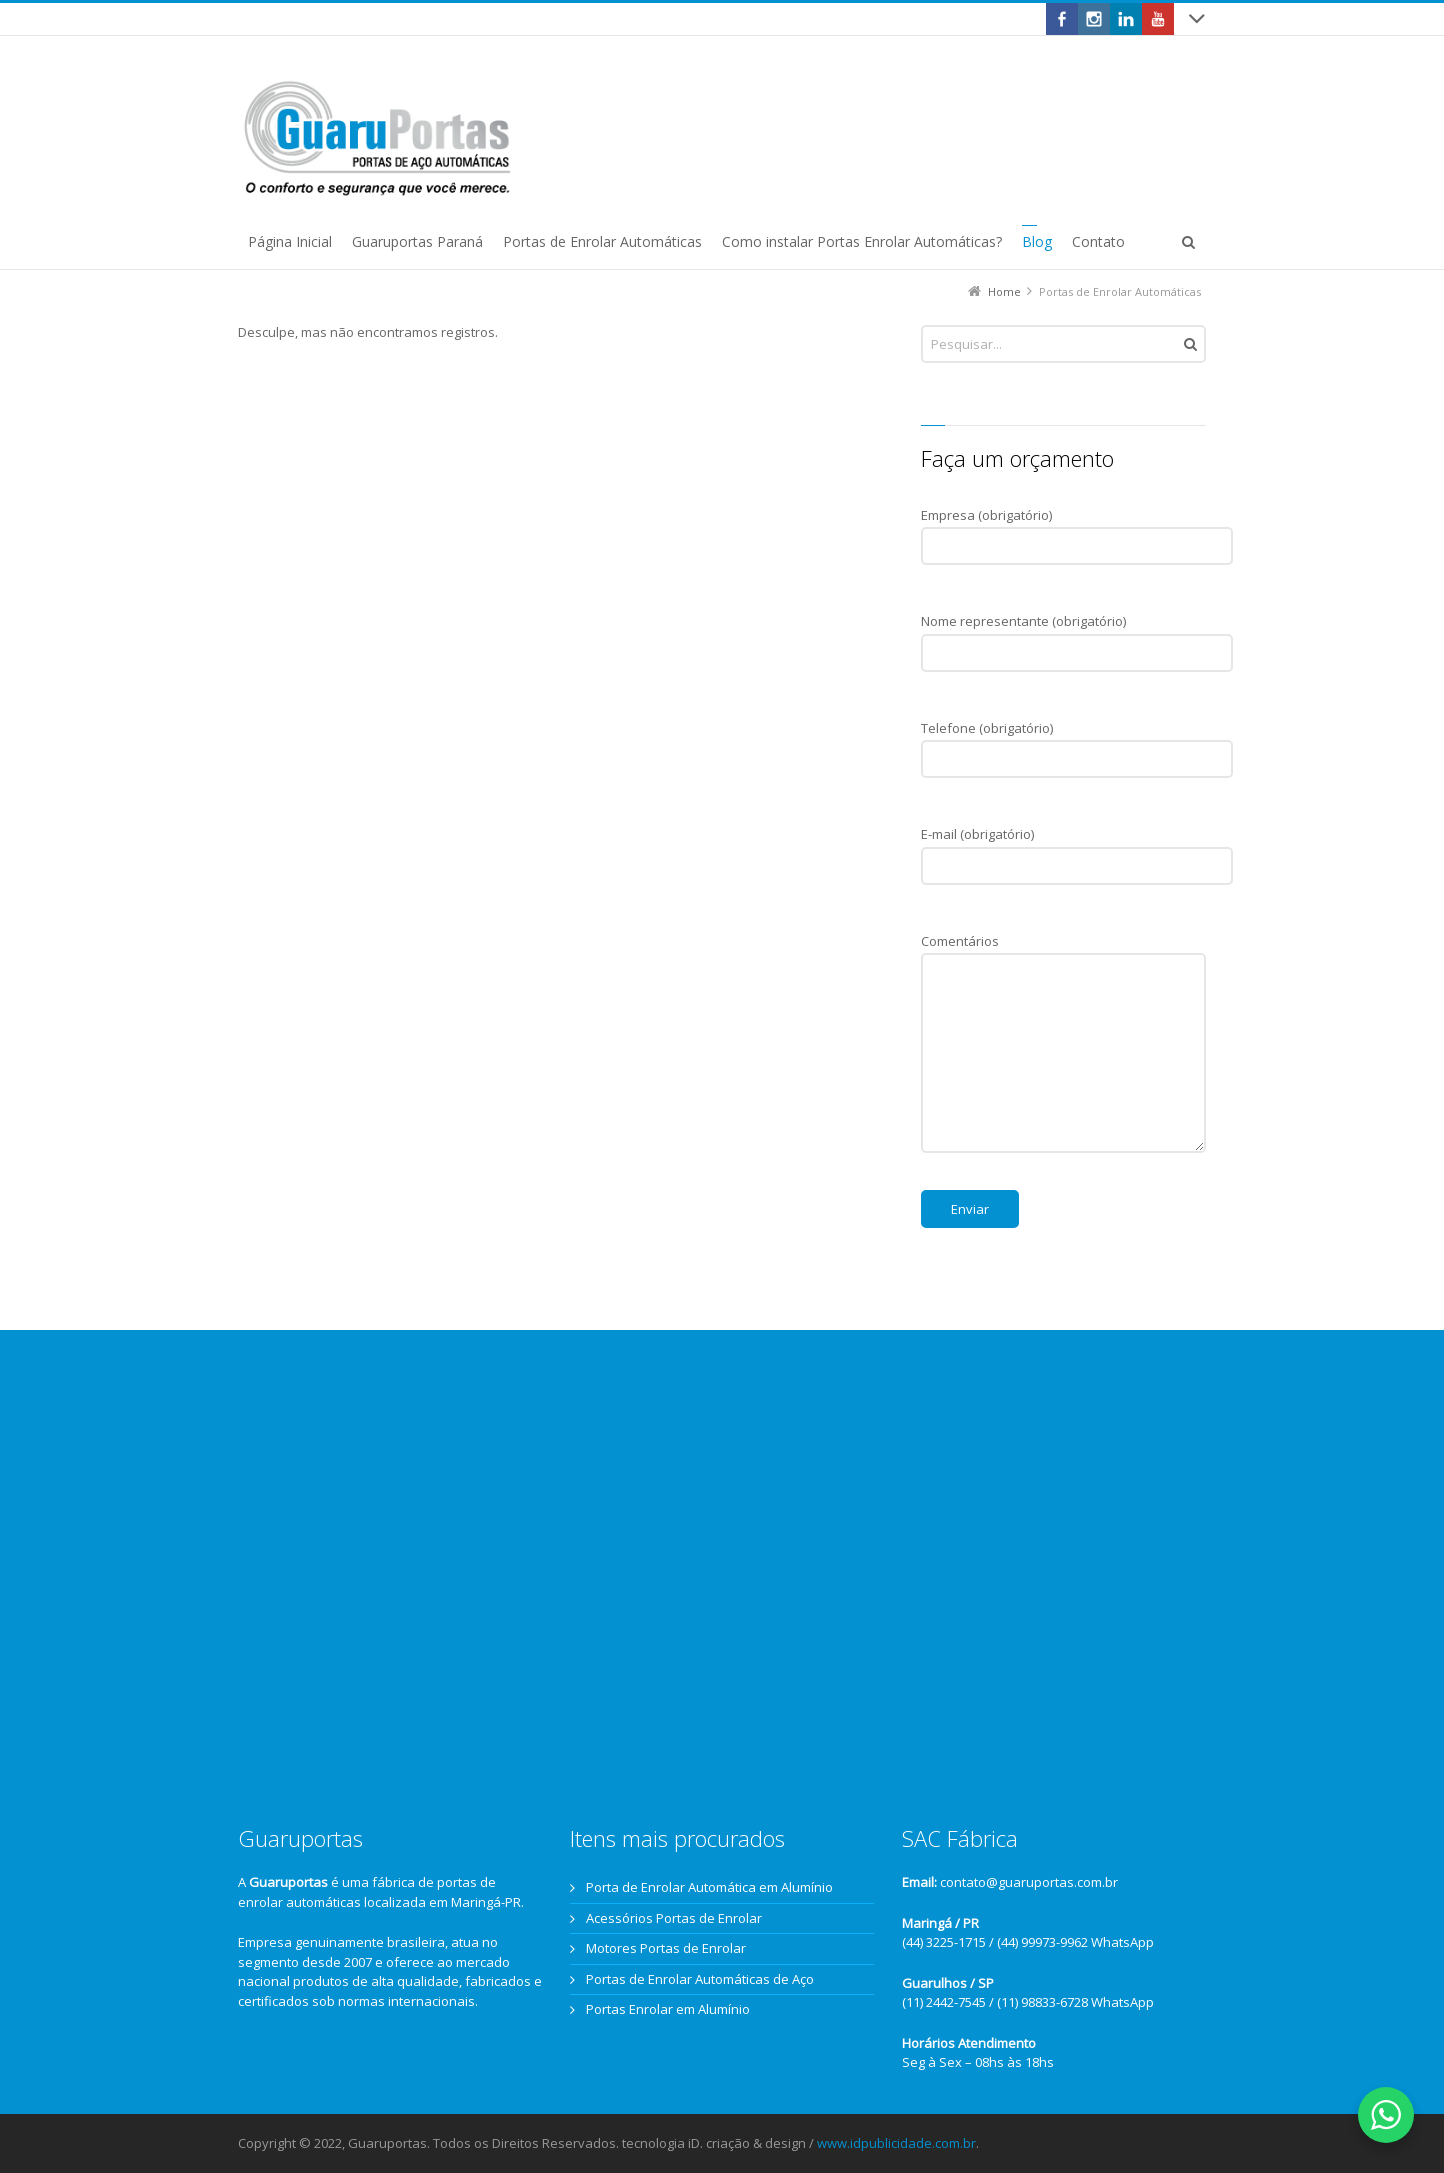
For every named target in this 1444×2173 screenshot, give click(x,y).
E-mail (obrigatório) (1077, 844)
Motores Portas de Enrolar (666, 1948)
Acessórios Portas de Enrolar (674, 1918)
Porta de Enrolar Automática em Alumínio (709, 1887)
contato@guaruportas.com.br (1029, 1882)
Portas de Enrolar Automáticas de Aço (700, 1979)
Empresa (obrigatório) (1077, 525)
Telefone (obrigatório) (1077, 738)
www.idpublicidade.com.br (896, 2143)
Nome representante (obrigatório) (1077, 631)
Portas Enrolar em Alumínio (668, 2009)
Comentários (1063, 951)
